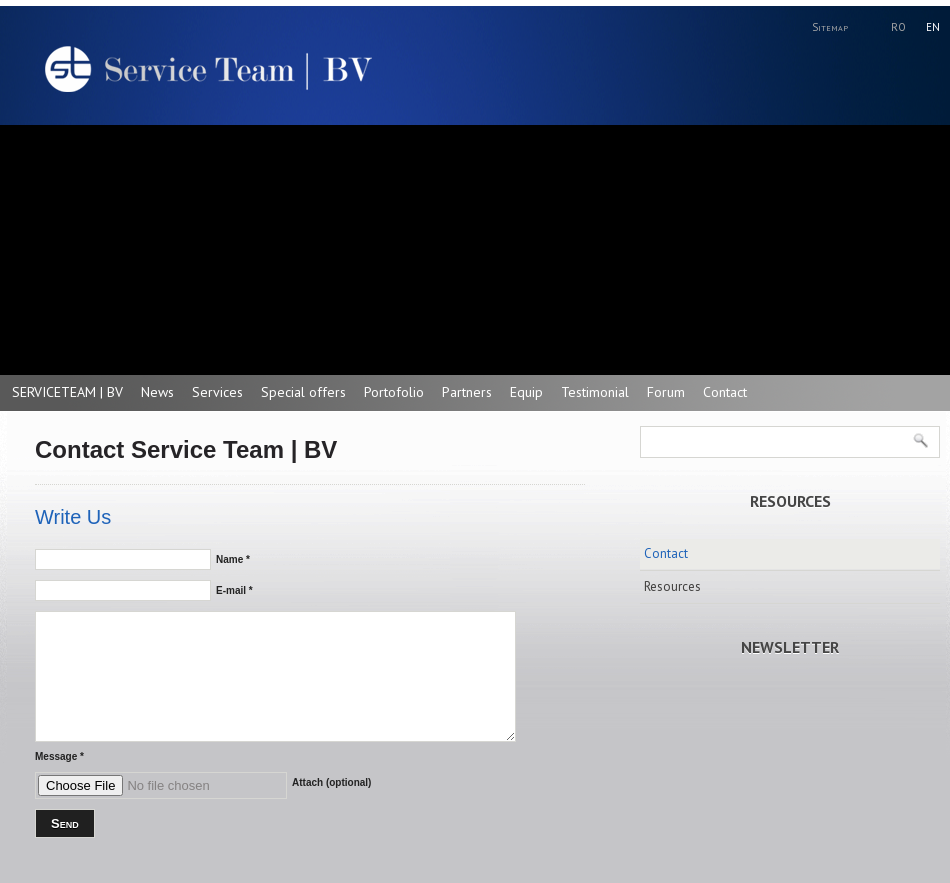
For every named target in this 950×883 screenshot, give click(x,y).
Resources (672, 586)
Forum (666, 392)
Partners (467, 392)
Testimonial (595, 392)
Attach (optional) (331, 782)
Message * (59, 756)
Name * (233, 559)
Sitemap (830, 27)
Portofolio (394, 392)
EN (933, 27)
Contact (725, 392)
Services (217, 392)
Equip (526, 392)
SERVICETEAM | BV (67, 392)
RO (898, 27)
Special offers (303, 392)
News (157, 392)
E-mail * (234, 590)
